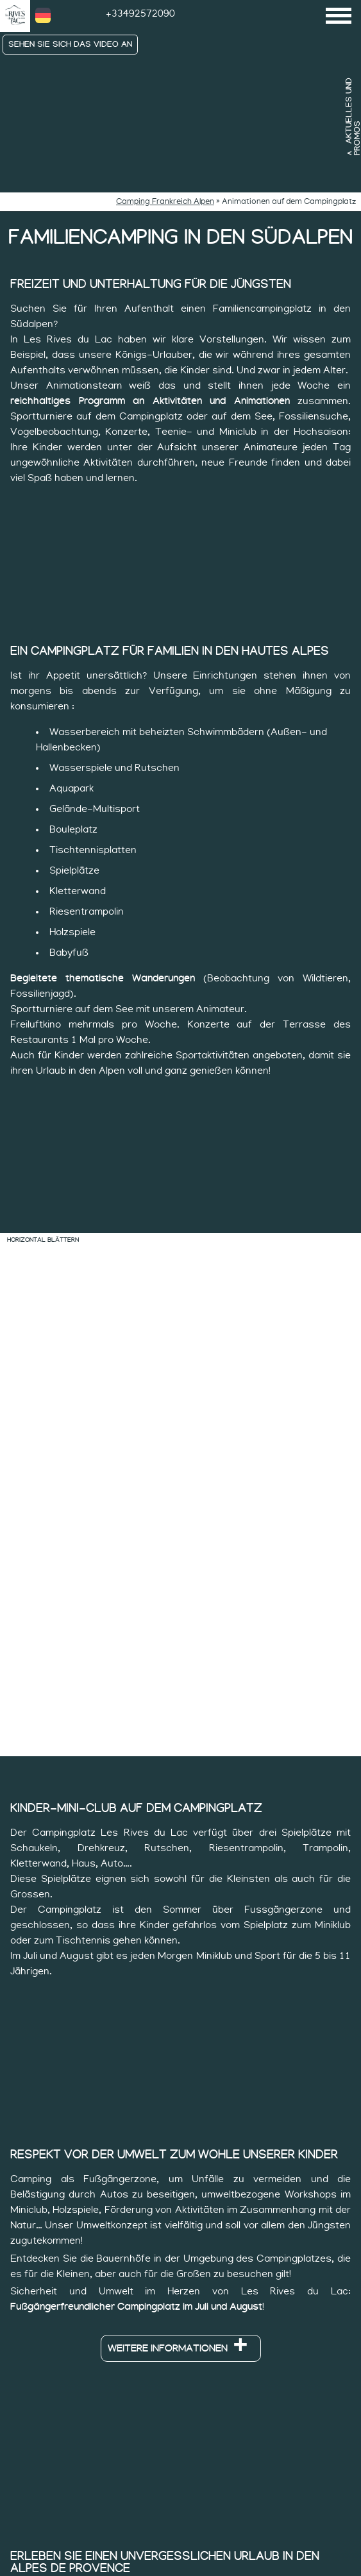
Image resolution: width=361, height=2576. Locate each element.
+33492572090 (140, 13)
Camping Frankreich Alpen (165, 202)
